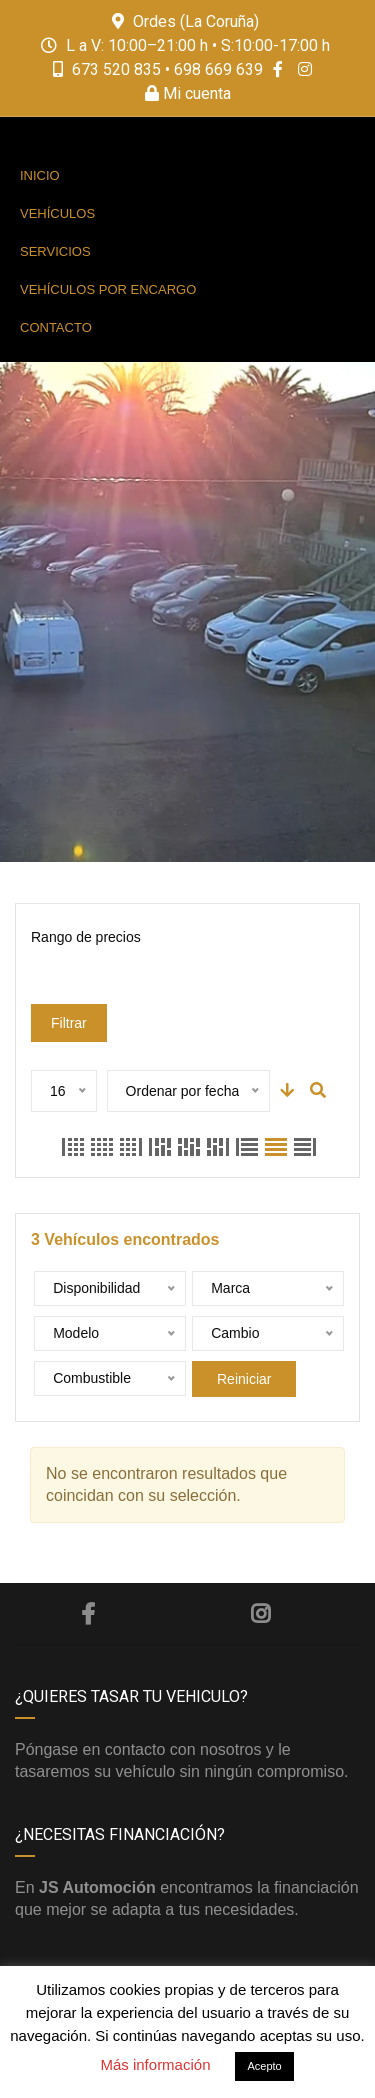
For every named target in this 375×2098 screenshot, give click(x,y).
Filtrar (69, 1023)
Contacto (56, 327)
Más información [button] (155, 2064)
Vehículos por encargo (108, 289)
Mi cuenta (188, 93)
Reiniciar (244, 1379)
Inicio (40, 175)
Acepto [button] (264, 2066)
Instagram (260, 1614)
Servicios (55, 251)
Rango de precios (86, 937)
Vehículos (57, 213)
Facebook (88, 1614)
